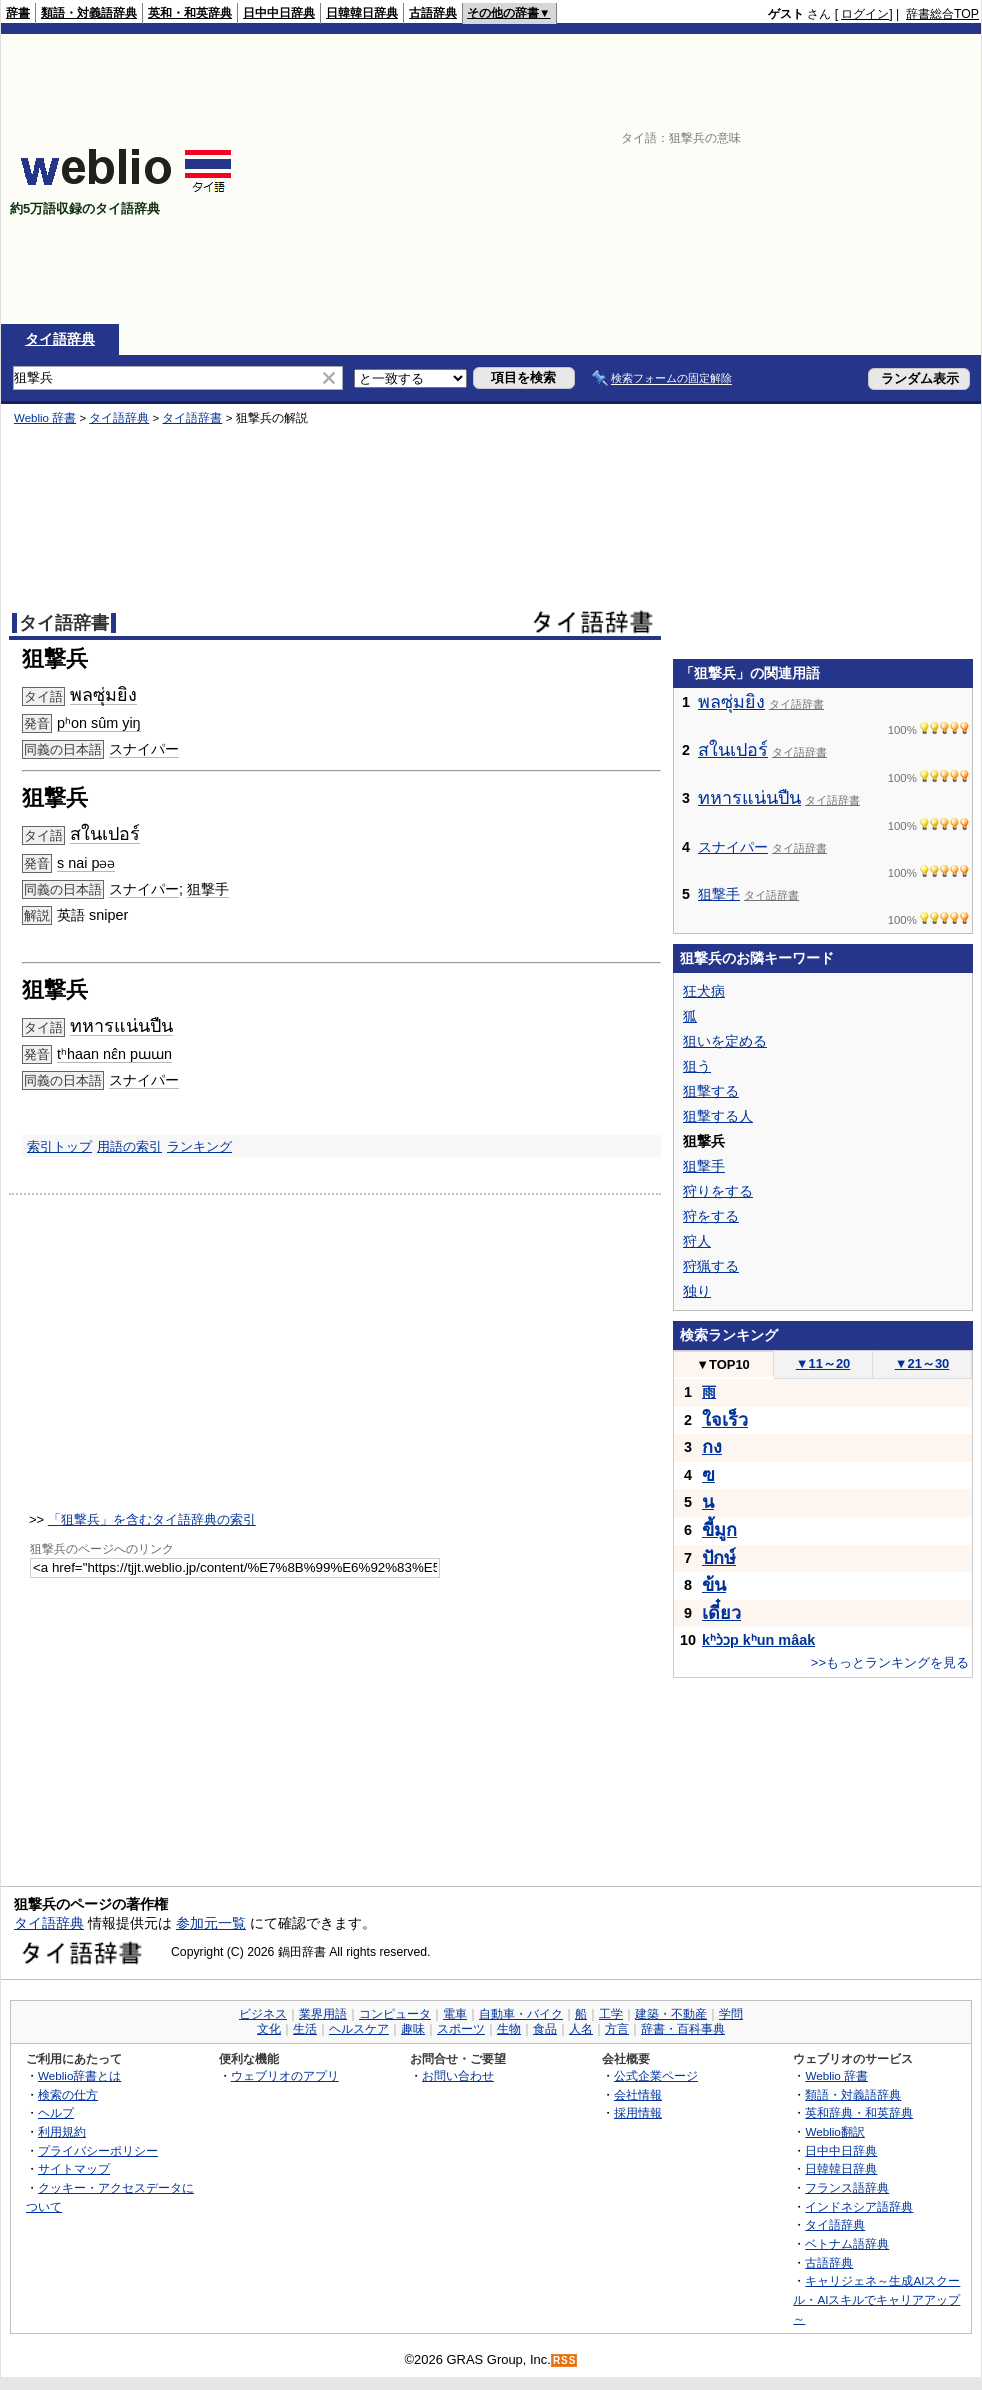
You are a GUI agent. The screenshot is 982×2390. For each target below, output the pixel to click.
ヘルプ (56, 2112)
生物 (509, 2029)
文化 (269, 2029)
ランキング (199, 1146)
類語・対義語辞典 (89, 13)
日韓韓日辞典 (362, 13)
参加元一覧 (211, 1923)
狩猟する (711, 1266)
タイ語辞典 (60, 339)
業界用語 (323, 2014)
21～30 (922, 1363)
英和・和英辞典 (190, 13)
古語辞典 (433, 13)
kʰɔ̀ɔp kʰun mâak (758, 1640)
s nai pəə (86, 863)
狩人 (697, 1241)
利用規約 (62, 2131)
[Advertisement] (720, 179)
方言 (617, 2029)
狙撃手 (208, 889)
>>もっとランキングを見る (890, 1662)
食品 (545, 2029)
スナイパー (144, 749)
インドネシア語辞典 (859, 2206)
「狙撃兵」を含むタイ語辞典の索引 (152, 1519)
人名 (581, 2029)
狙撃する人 (718, 1116)
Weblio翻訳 (834, 2131)
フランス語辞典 (847, 2187)
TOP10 (723, 1364)
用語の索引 (129, 1146)
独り (697, 1291)
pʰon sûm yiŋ (99, 723)
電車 (455, 2014)
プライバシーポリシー (98, 2150)
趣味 (413, 2029)
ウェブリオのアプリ (285, 2075)
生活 (305, 2029)
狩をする (711, 1216)
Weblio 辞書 (45, 418)
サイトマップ (74, 2168)
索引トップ (59, 1146)
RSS (565, 2360)
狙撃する (711, 1091)
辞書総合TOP (942, 14)
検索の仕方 (68, 2094)
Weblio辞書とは (79, 2075)
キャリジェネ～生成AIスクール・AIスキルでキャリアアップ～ (876, 2299)
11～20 (823, 1363)
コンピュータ (395, 2014)
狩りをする (718, 1191)
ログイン (865, 14)
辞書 (18, 13)
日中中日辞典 (279, 13)
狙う (697, 1066)
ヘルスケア (359, 2029)
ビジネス (263, 2014)
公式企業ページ (656, 2075)
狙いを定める (725, 1041)
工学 (611, 2014)
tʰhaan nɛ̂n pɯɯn (114, 1054)
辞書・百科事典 (683, 2029)
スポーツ (461, 2029)
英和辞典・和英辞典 (859, 2112)
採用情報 (638, 2112)
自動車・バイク (521, 2014)
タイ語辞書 (192, 418)
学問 (731, 2014)
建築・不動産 (671, 2014)
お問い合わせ (458, 2075)
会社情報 (638, 2094)
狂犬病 (704, 991)
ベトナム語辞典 (847, 2243)
